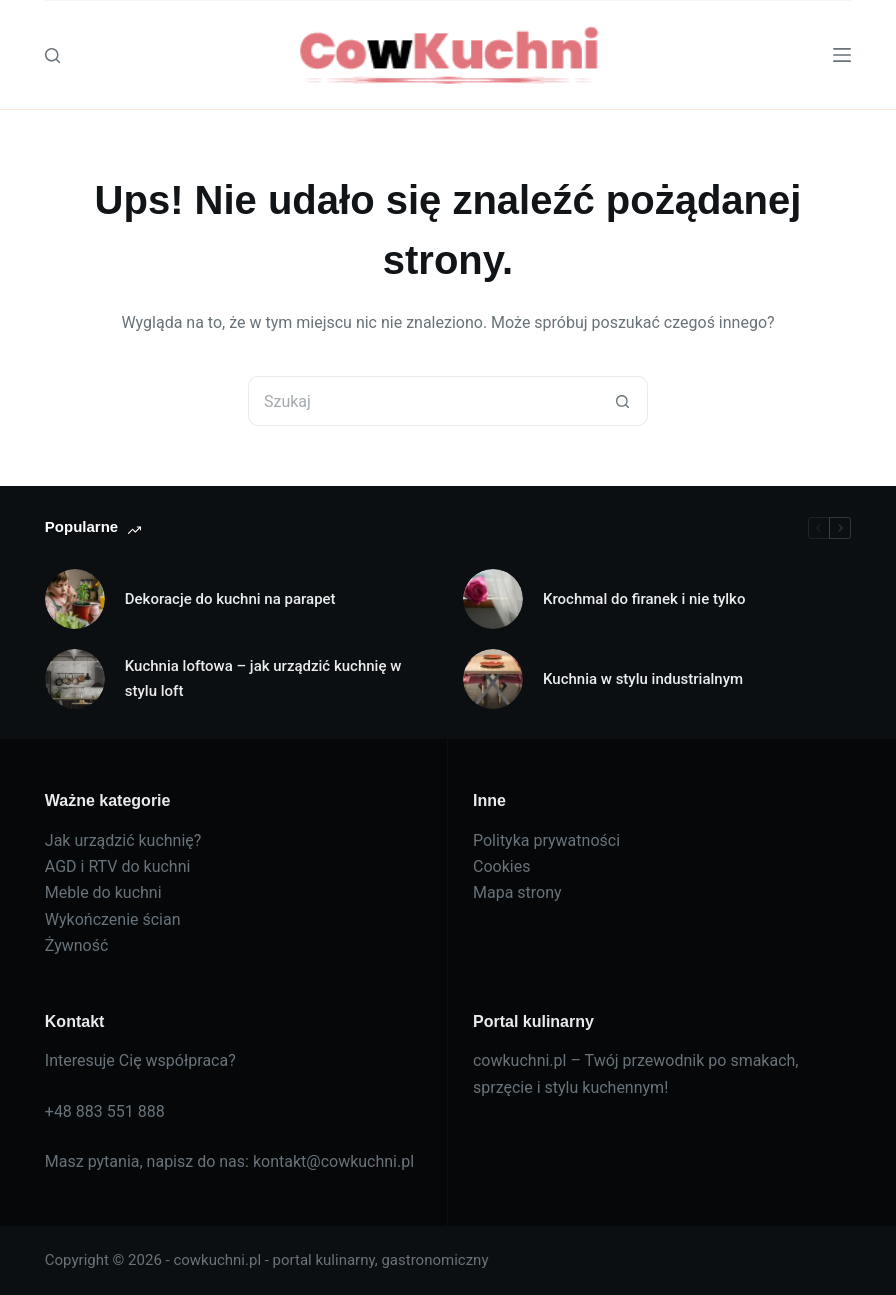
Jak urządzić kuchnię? (123, 840)
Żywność (77, 945)
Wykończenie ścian (113, 919)
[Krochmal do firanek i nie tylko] (493, 599)
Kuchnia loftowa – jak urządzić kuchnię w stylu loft (263, 678)
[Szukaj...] (423, 401)
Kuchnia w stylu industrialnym (643, 679)
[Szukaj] (52, 55)
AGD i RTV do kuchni (118, 866)
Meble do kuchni (103, 892)
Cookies (501, 866)
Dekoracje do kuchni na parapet (230, 599)
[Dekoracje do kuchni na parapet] (75, 599)
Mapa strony (517, 892)
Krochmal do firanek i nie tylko (644, 599)
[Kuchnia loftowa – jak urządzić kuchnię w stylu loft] (75, 679)
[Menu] (842, 55)
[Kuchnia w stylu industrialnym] (493, 679)
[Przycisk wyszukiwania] (623, 401)
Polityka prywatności (546, 840)
